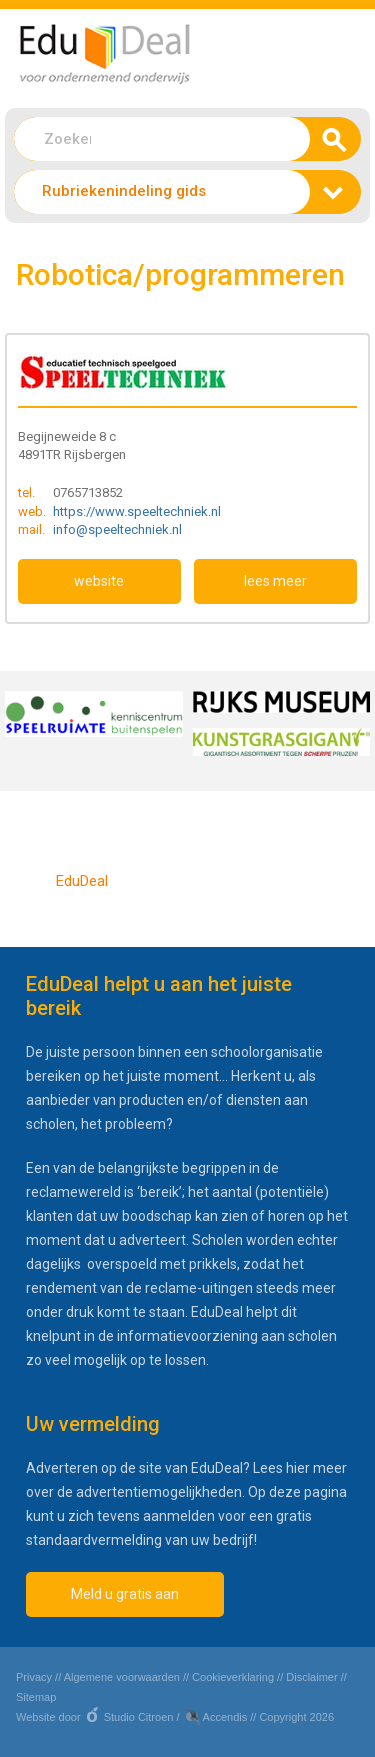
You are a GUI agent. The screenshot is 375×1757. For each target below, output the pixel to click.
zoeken (329, 145)
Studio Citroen (139, 1717)
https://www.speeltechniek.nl (137, 511)
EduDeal (82, 881)
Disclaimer (311, 1677)
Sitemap (36, 1697)
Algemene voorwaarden (122, 1677)
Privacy (34, 1677)
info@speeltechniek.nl (117, 529)
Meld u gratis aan (125, 1594)
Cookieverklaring (233, 1677)
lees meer (275, 581)
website (99, 581)
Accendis (225, 1717)
